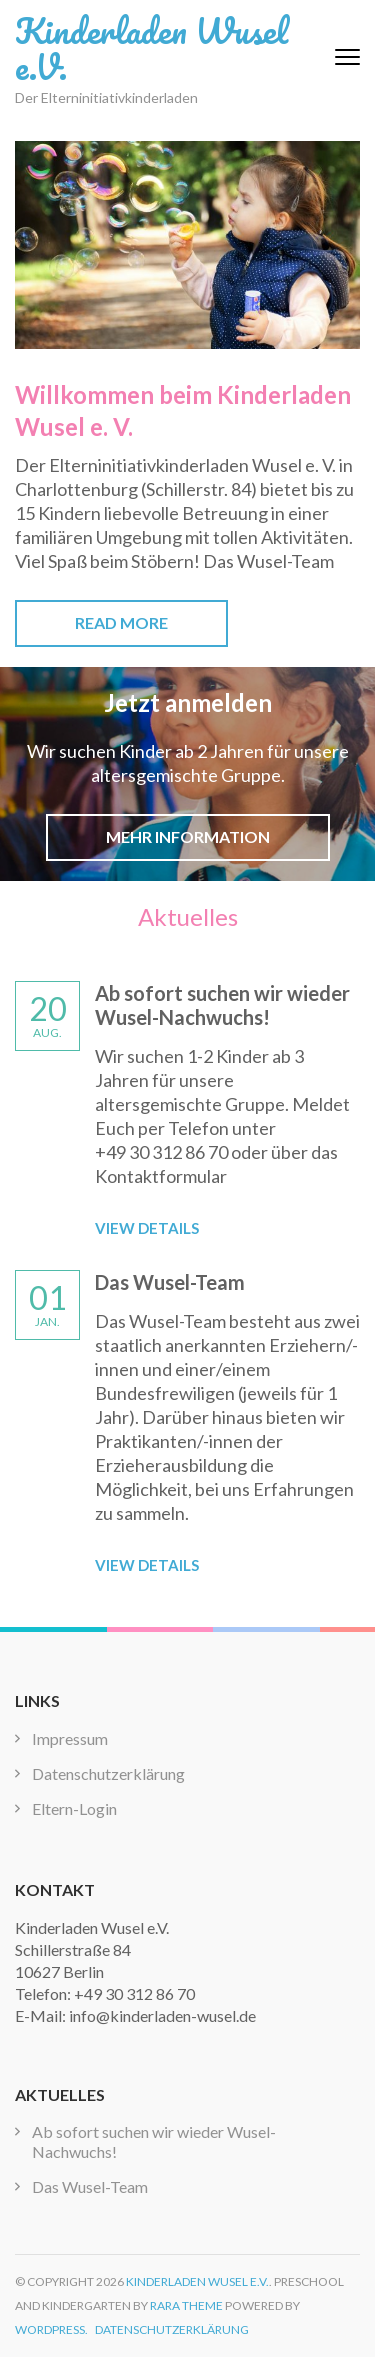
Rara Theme (186, 2305)
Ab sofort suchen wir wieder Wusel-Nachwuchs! (222, 1005)
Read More (121, 622)
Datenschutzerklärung (108, 1773)
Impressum (70, 1738)
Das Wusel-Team (170, 1282)
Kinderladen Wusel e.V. (151, 48)
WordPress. (51, 2329)
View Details (147, 1228)
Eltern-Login (74, 1808)
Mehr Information (188, 836)
